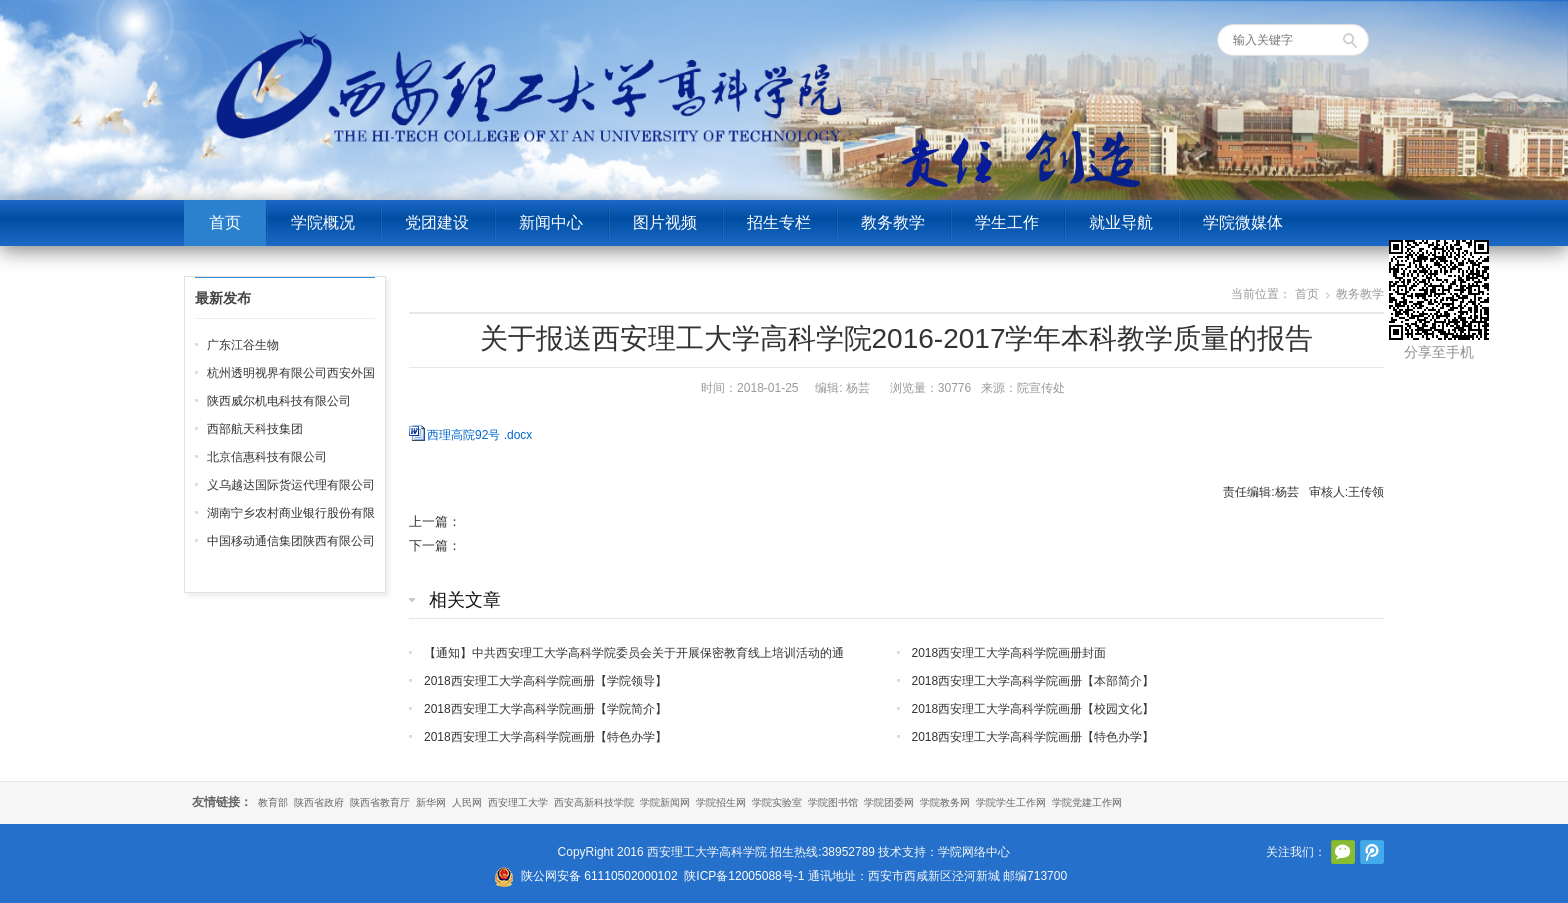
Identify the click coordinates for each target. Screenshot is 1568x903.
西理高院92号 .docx (479, 435)
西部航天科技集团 (255, 429)
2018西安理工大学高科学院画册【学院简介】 (545, 709)
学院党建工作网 (1087, 802)
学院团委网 (889, 802)
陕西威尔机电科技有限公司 (279, 401)
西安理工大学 (518, 802)
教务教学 (893, 222)
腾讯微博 (1372, 852)
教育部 (273, 802)
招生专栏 (779, 222)
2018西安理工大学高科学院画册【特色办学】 (545, 737)
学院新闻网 (665, 802)
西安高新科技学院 (594, 802)
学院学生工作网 (1011, 802)
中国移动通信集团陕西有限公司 (291, 541)
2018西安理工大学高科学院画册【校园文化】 (1033, 709)
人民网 (467, 802)
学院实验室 (777, 802)
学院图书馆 (833, 802)
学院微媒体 (1243, 222)
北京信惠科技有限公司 (267, 457)
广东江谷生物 (243, 345)
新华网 (431, 802)
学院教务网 (945, 802)
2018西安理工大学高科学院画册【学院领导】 (545, 681)
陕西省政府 (319, 802)
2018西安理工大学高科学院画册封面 (1009, 653)
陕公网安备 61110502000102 (599, 876)
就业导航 (1121, 222)
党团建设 (437, 222)
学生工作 (1007, 222)
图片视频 (665, 222)
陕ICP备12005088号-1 (744, 876)
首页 (225, 222)
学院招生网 (721, 802)
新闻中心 (551, 222)
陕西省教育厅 (380, 802)
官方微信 (1343, 852)
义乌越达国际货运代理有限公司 (291, 485)
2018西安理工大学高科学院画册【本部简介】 (1033, 681)
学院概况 (323, 222)
